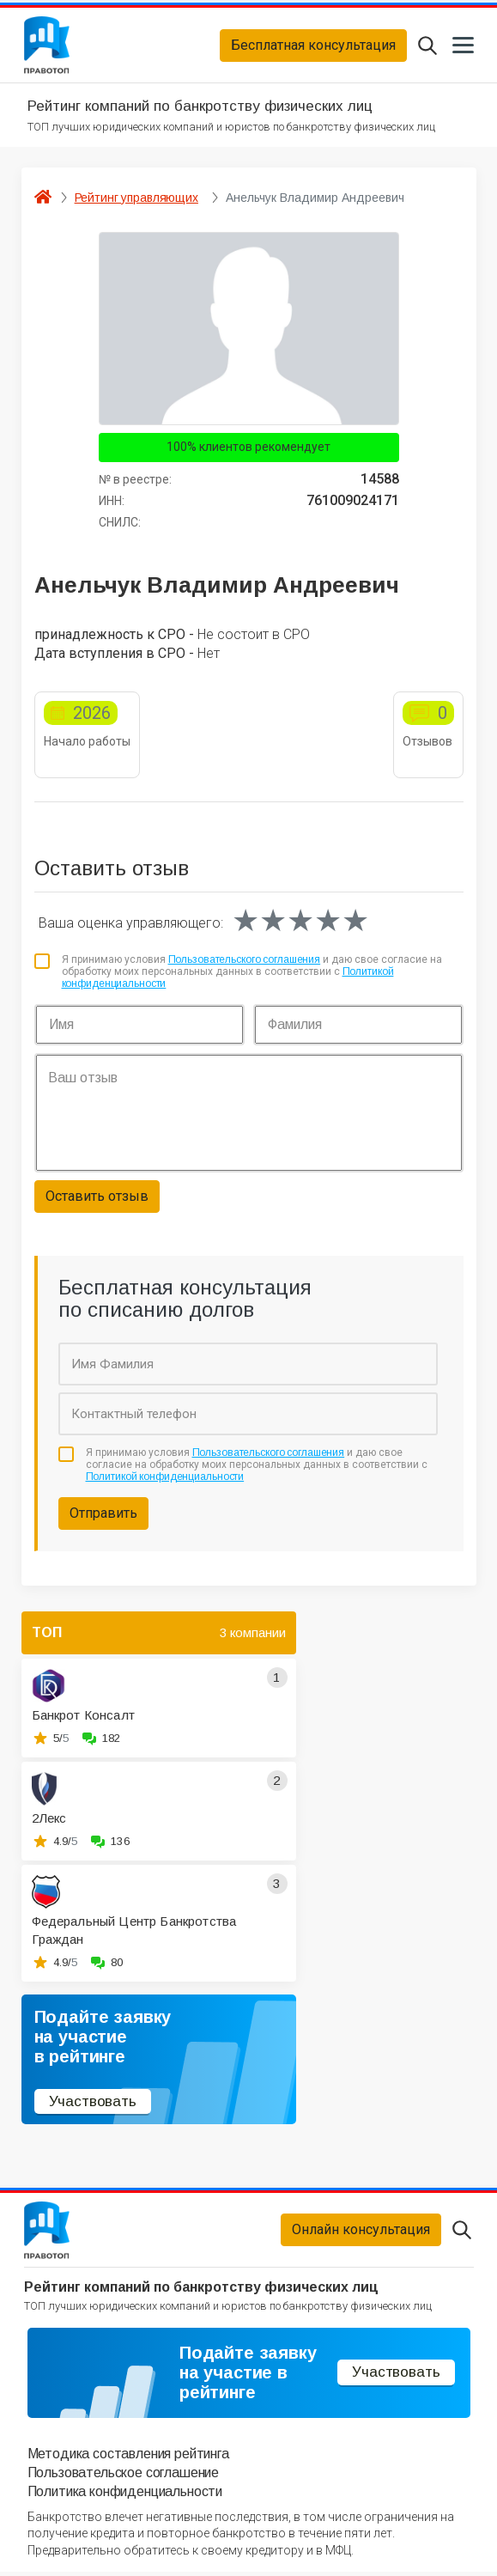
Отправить (103, 1515)
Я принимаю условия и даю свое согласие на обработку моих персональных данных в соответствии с (252, 973)
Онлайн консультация (361, 2233)
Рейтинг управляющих (136, 199)
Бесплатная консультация (313, 46)
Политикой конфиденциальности (165, 1479)
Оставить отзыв (96, 1198)
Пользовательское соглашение (123, 2476)
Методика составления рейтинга (128, 2457)
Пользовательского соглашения (244, 961)
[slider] (300, 922)
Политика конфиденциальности (125, 2495)
